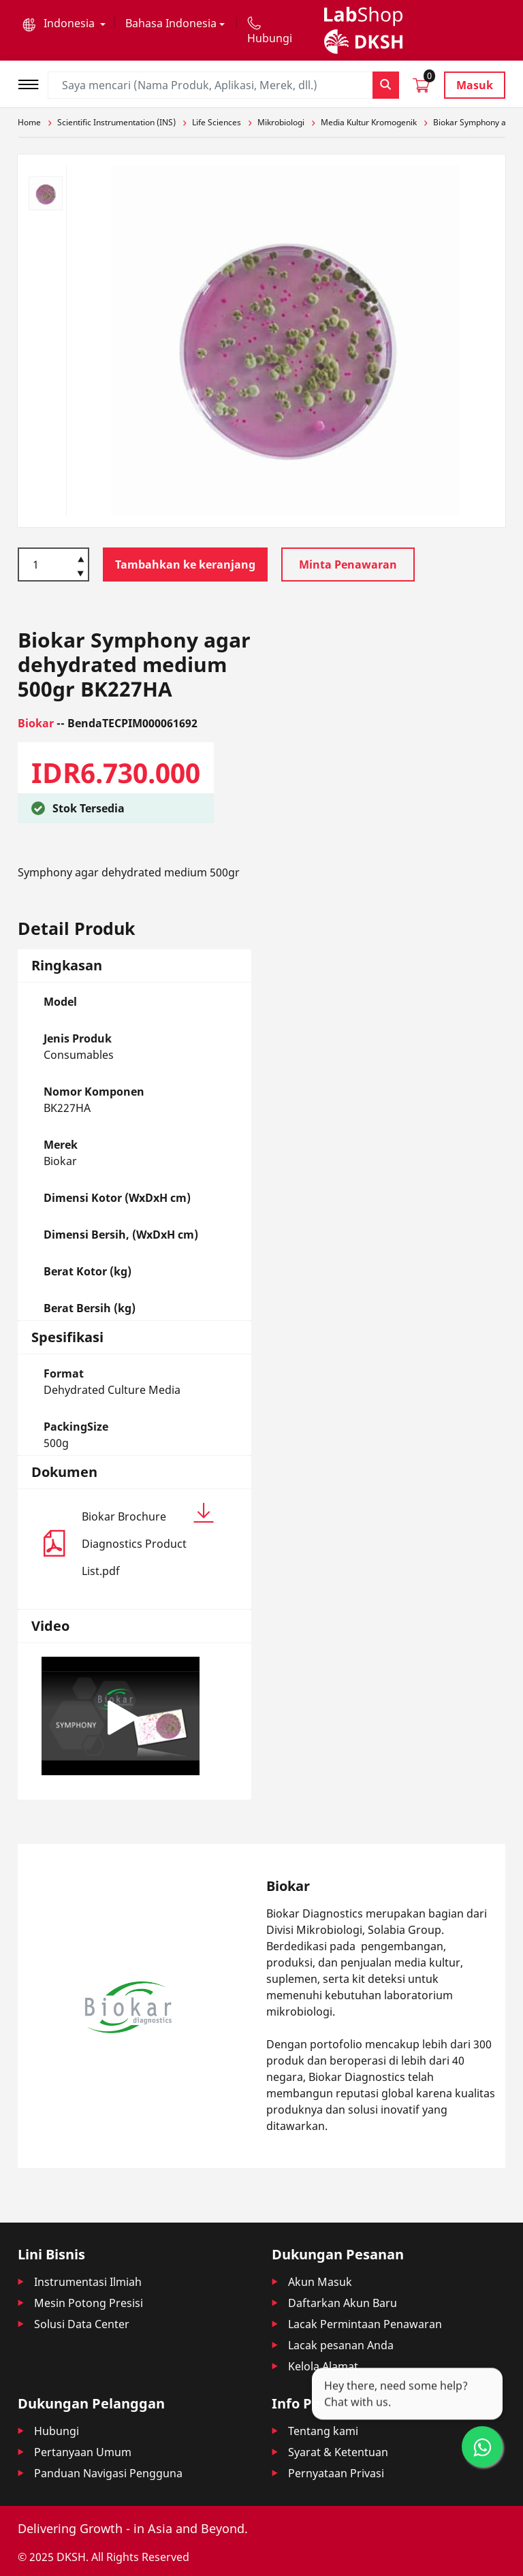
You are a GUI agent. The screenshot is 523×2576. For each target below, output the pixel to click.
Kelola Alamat (323, 2366)
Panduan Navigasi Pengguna (108, 2473)
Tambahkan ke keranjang (185, 564)
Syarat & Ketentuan (338, 2452)
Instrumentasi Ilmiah (88, 2281)
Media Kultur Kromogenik (369, 122)
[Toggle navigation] (33, 82)
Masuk (474, 85)
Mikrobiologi (280, 122)
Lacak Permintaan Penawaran (365, 2324)
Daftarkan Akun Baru (342, 2302)
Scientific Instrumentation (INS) (116, 122)
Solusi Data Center (81, 2324)
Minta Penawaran (348, 564)
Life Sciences (216, 122)
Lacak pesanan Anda (341, 2345)
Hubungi (56, 2430)
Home (29, 122)
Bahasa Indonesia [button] (171, 23)
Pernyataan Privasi (336, 2473)
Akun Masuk (320, 2281)
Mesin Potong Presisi (88, 2302)
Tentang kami (323, 2430)
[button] (64, 23)
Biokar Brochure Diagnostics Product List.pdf (148, 1540)
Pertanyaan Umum (82, 2452)
